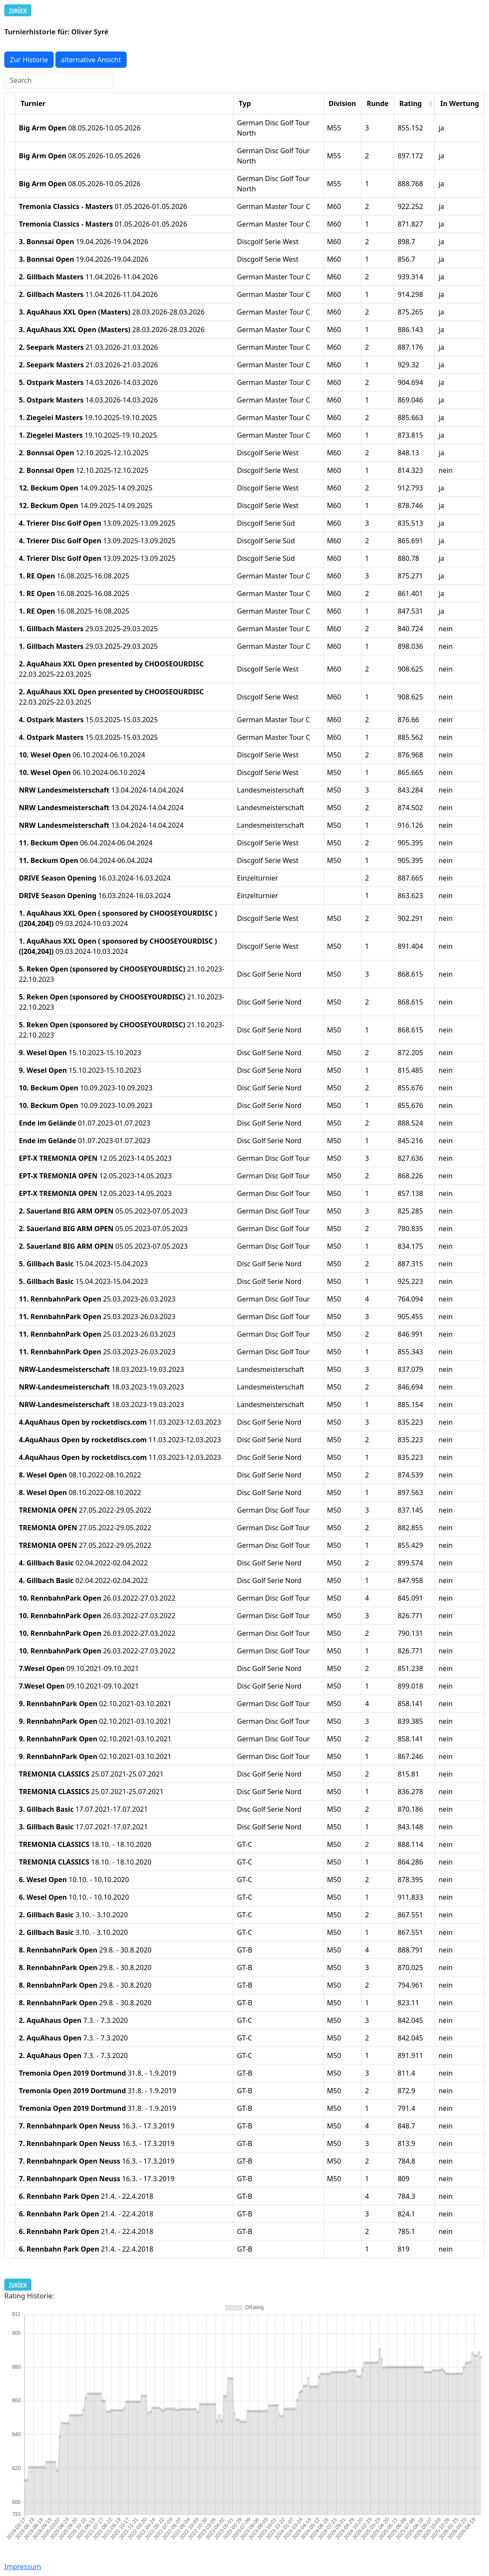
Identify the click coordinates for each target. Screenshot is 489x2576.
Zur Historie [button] (29, 59)
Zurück (18, 10)
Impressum (22, 2566)
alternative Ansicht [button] (91, 59)
